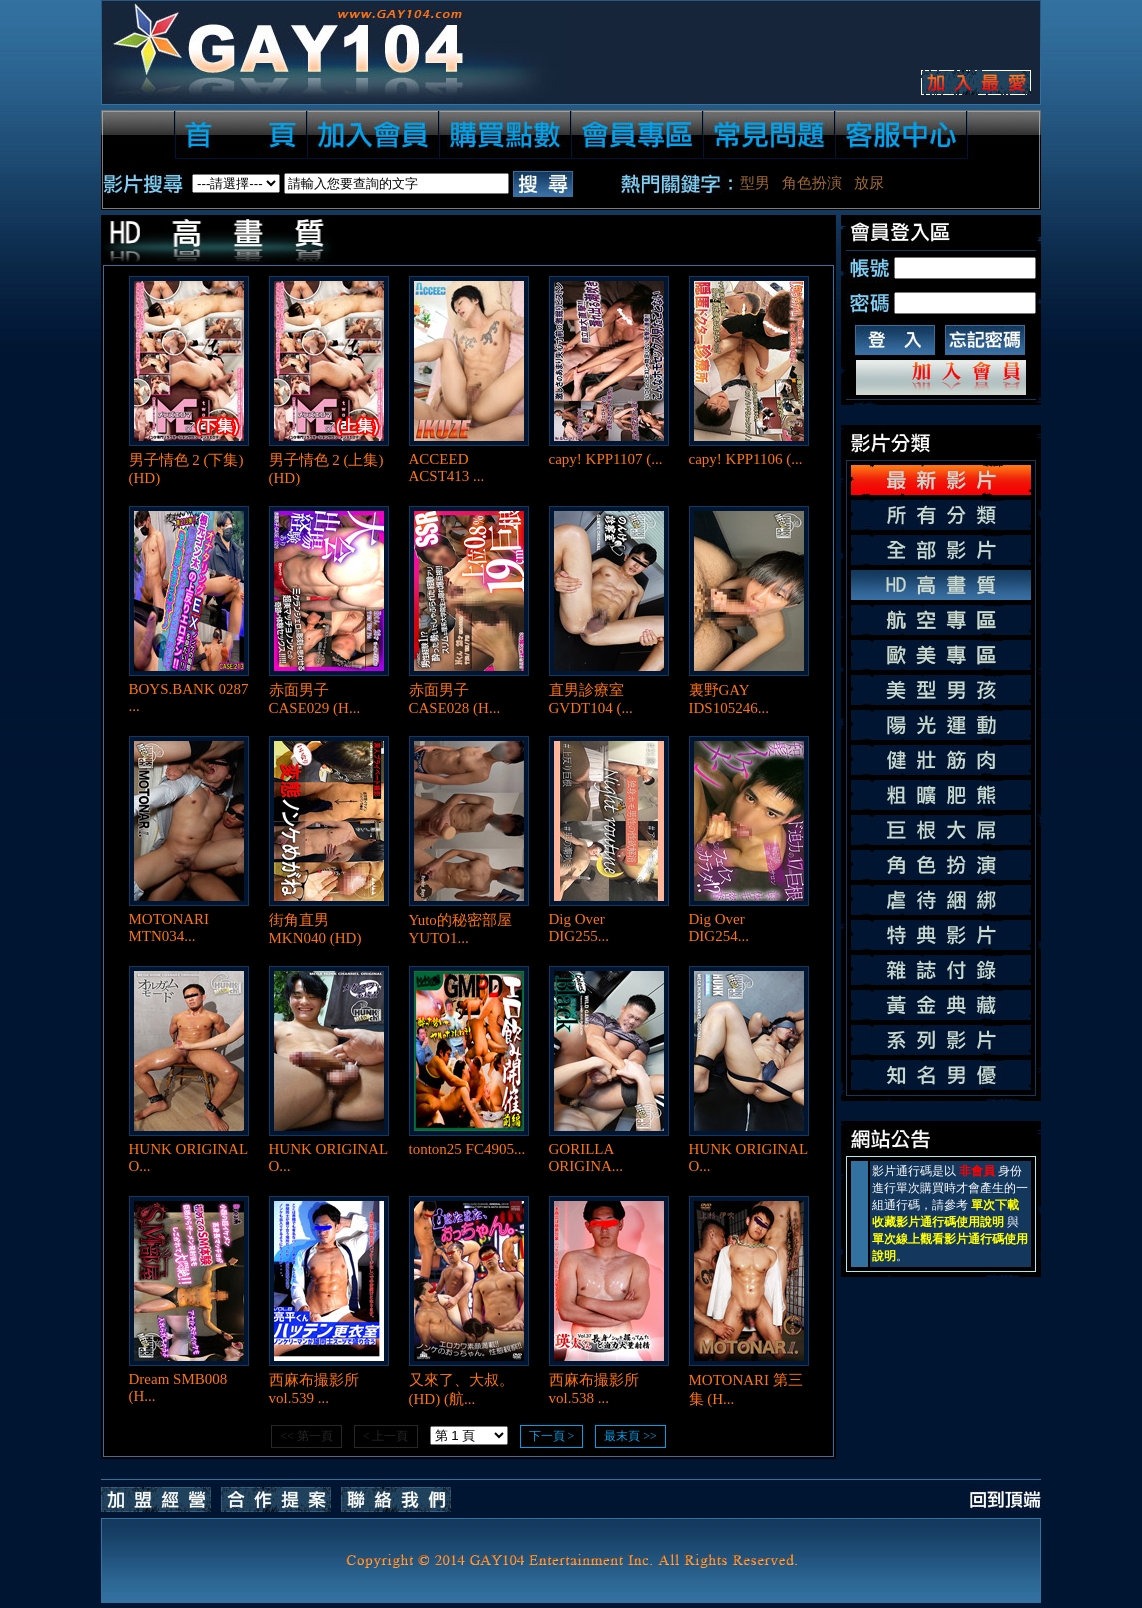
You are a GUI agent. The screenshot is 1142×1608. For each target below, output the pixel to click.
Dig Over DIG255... (579, 927)
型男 (755, 183)
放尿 (869, 183)
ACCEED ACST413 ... (447, 467)
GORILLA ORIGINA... (586, 1157)
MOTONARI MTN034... (169, 927)
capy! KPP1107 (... (606, 459)
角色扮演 (812, 183)
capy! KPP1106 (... (746, 459)
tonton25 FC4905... (467, 1149)
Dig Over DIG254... (719, 927)
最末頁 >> (630, 1436)
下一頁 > (552, 1436)
